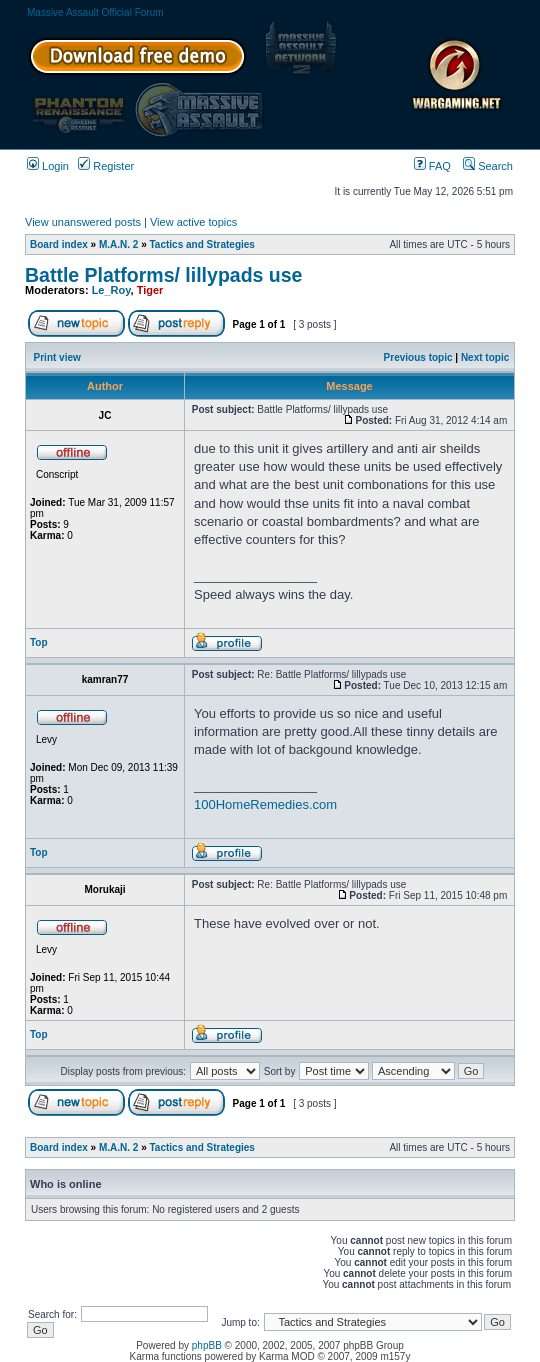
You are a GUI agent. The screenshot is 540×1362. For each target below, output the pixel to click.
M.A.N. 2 (118, 244)
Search (488, 166)
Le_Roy (111, 290)
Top (39, 642)
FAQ (432, 166)
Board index (59, 244)
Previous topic (418, 357)
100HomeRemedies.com (265, 804)
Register (106, 166)
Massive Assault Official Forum (95, 12)
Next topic (485, 357)
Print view (57, 357)
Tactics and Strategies (202, 244)
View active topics (193, 222)
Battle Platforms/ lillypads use (163, 275)
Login (48, 166)
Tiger (150, 290)
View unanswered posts (83, 222)
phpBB (207, 1345)
